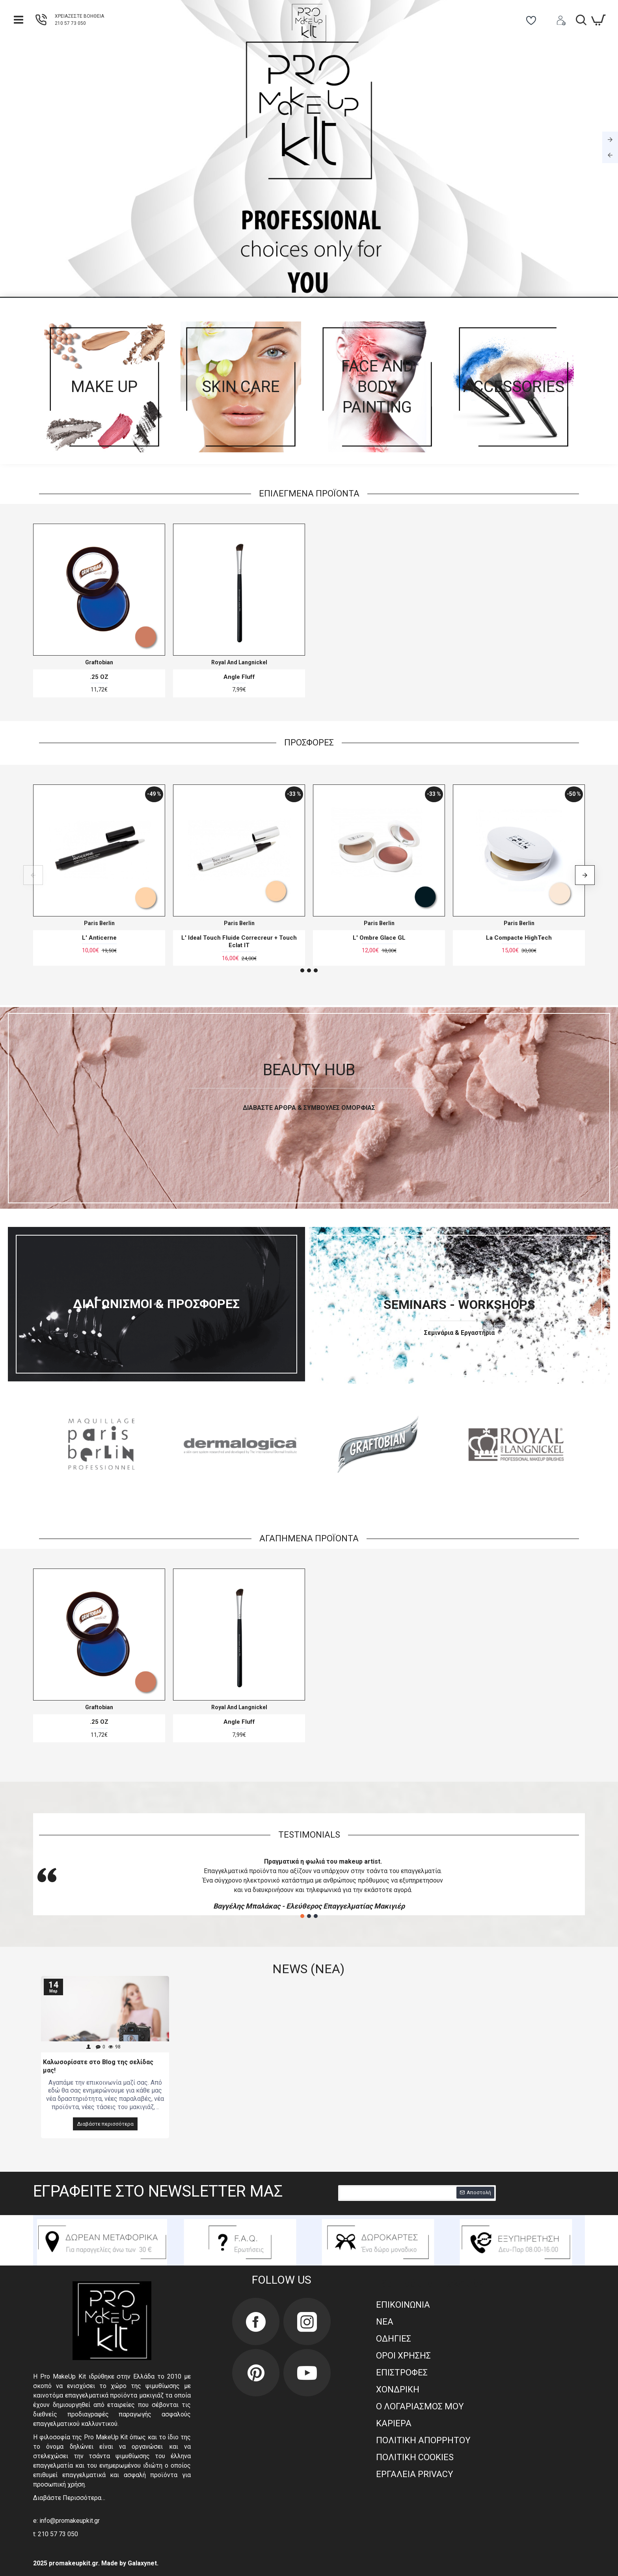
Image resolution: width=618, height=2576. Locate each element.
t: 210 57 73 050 (55, 2534)
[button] (33, 875)
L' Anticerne (99, 937)
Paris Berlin (99, 923)
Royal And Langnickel (239, 662)
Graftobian (99, 662)
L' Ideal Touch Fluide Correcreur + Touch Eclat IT (239, 941)
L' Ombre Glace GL (379, 937)
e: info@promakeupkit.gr (66, 2520)
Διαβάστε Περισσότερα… (69, 2498)
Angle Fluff (239, 676)
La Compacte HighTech (519, 937)
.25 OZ (99, 676)
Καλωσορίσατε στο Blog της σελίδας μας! (98, 2066)
